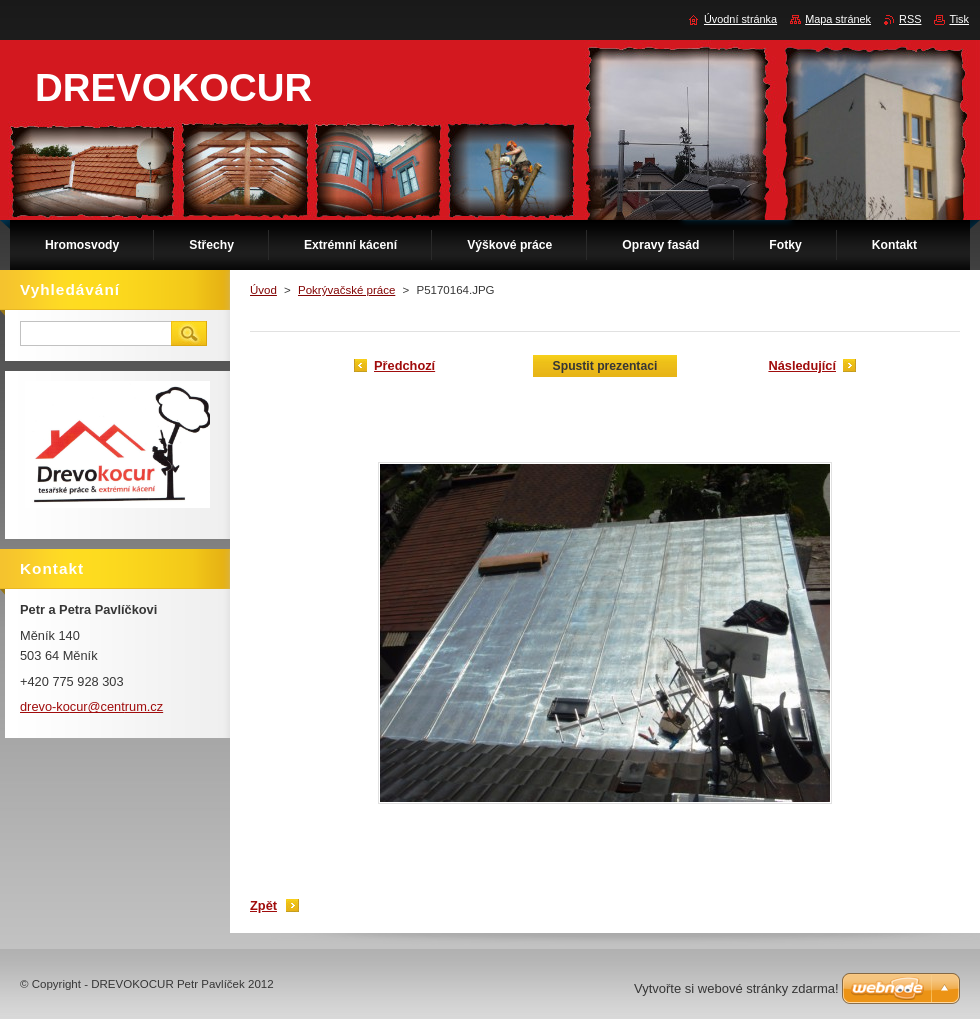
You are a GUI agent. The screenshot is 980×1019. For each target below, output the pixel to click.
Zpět (263, 905)
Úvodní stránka (740, 19)
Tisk (959, 19)
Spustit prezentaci (605, 366)
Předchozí (404, 365)
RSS (910, 19)
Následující (802, 365)
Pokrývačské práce (346, 290)
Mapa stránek (838, 19)
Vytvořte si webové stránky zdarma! (736, 988)
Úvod (263, 290)
